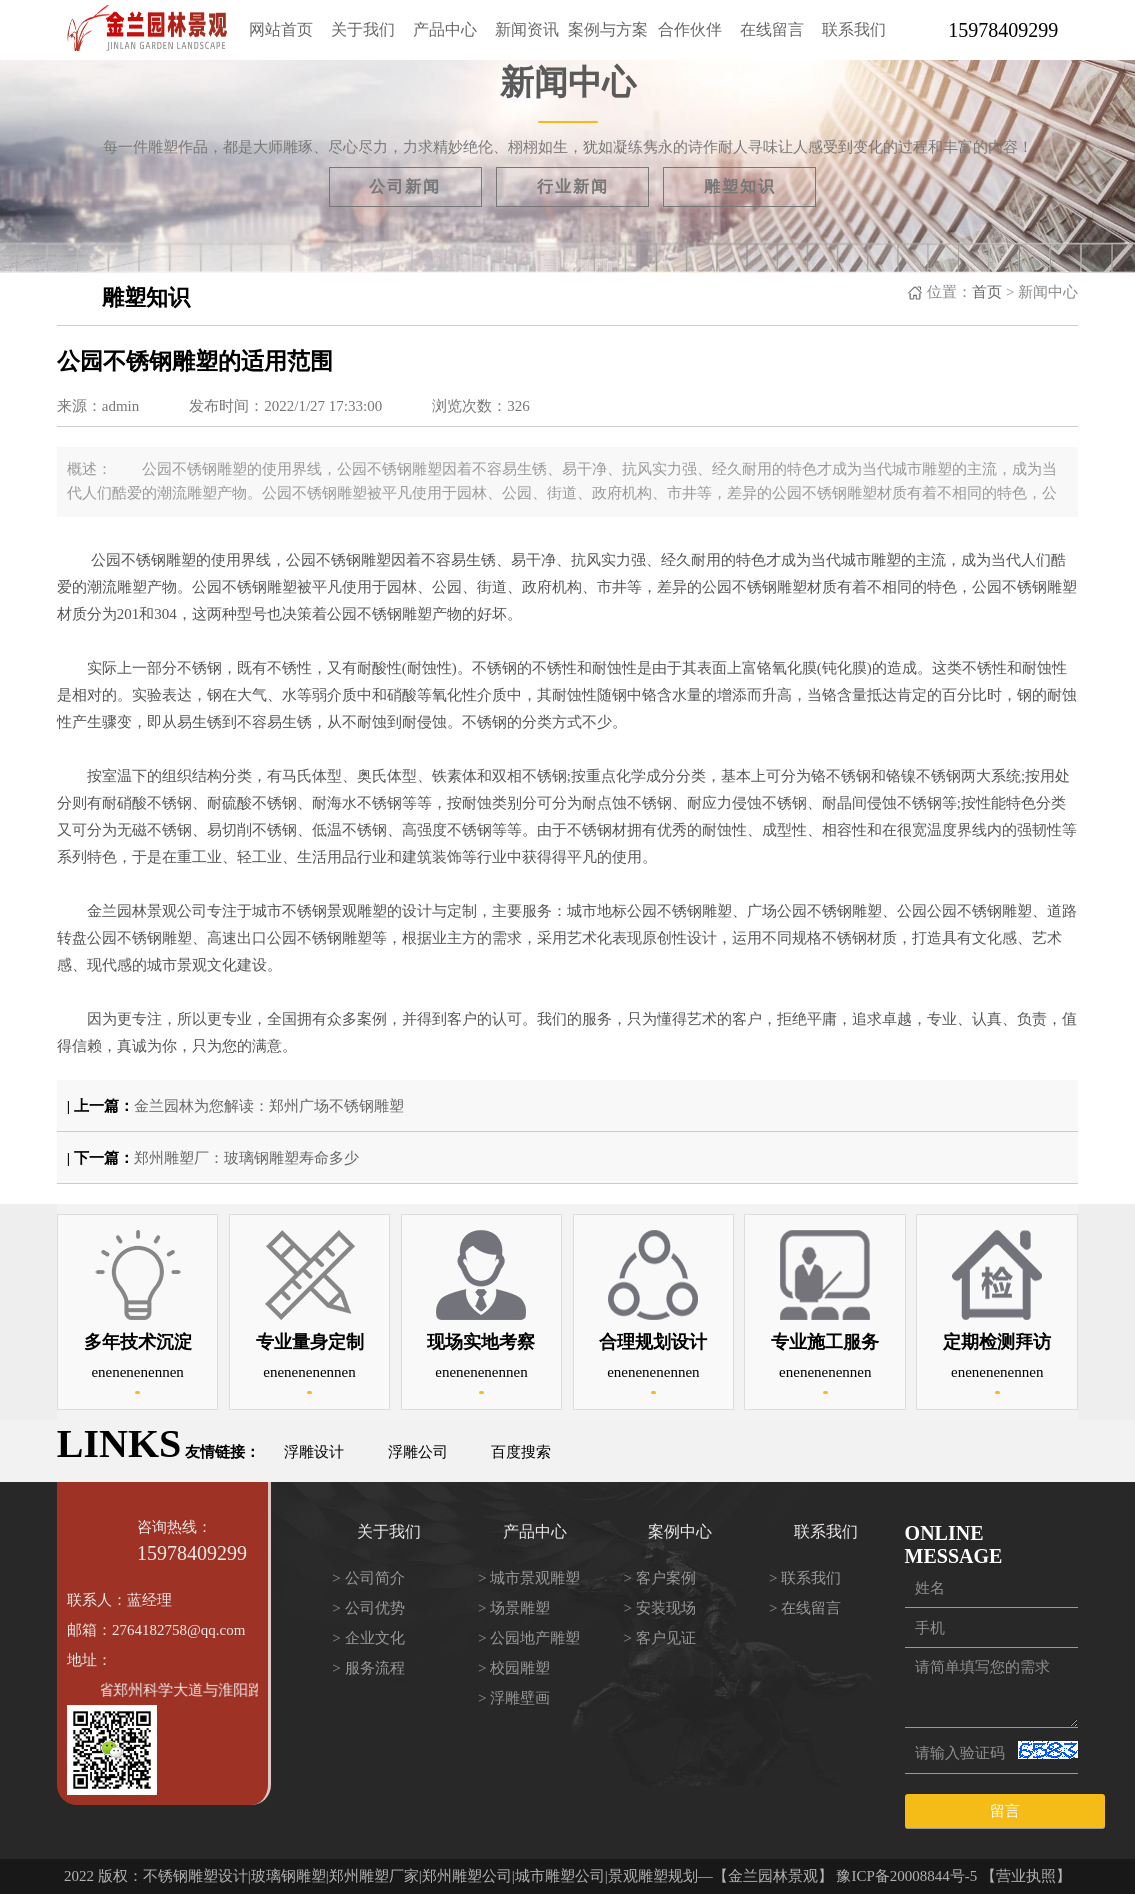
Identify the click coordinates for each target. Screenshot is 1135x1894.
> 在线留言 (805, 1608)
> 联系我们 (805, 1578)
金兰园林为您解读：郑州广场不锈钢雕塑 (269, 1106)
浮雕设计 (314, 1452)
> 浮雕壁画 (514, 1698)
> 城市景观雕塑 (529, 1578)
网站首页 (281, 29)
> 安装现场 (659, 1608)
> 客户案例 (659, 1578)
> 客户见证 (659, 1638)
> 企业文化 (368, 1638)
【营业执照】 (1026, 1876)
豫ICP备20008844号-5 (906, 1876)
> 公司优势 (368, 1608)
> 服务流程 (368, 1668)
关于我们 (363, 29)
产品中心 (445, 29)
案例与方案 (608, 29)
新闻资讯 (527, 29)
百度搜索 (521, 1452)
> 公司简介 (368, 1578)
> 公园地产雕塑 (529, 1638)
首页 (987, 292)
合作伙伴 (690, 29)
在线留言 (772, 29)
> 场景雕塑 (514, 1608)
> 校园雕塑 (514, 1668)
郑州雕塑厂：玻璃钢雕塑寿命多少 (246, 1158)
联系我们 (854, 29)
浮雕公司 (418, 1452)
